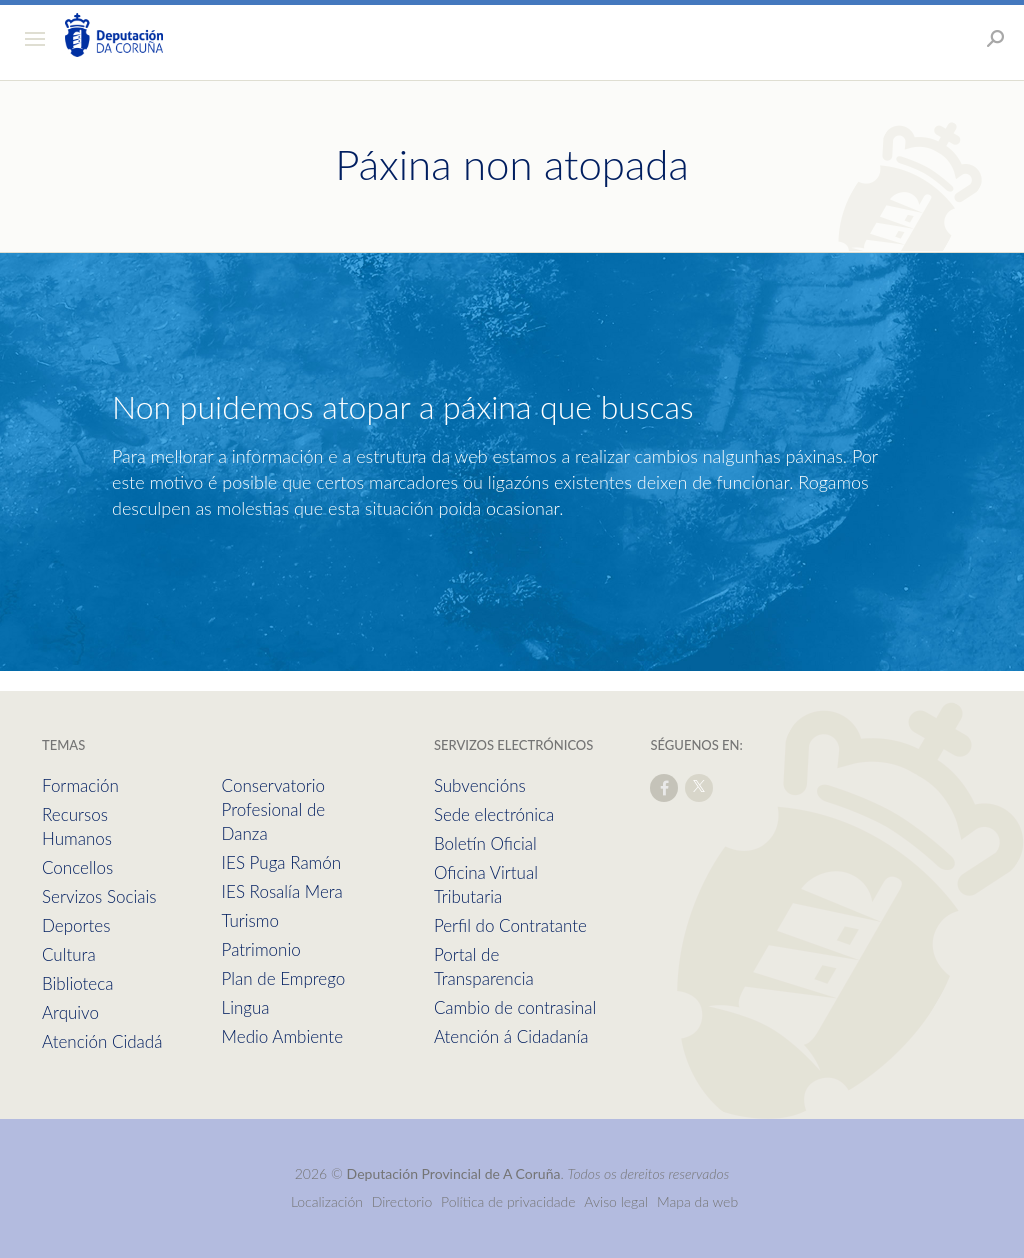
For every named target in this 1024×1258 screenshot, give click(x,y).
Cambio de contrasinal (515, 1007)
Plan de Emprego (284, 978)
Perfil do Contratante (510, 925)
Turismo (250, 920)
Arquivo (70, 1012)
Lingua (246, 1007)
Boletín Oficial (485, 843)
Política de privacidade (510, 1201)
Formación (80, 785)
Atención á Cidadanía (511, 1036)
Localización (327, 1201)
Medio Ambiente (282, 1036)
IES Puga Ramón (282, 862)
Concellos (77, 867)
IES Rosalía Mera (282, 891)
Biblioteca (77, 983)
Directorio (402, 1201)
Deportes (76, 925)
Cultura (69, 954)
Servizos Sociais (99, 896)
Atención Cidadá (102, 1041)
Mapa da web (697, 1201)
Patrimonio (261, 949)
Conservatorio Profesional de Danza (274, 809)
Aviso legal (616, 1201)
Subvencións (480, 785)
